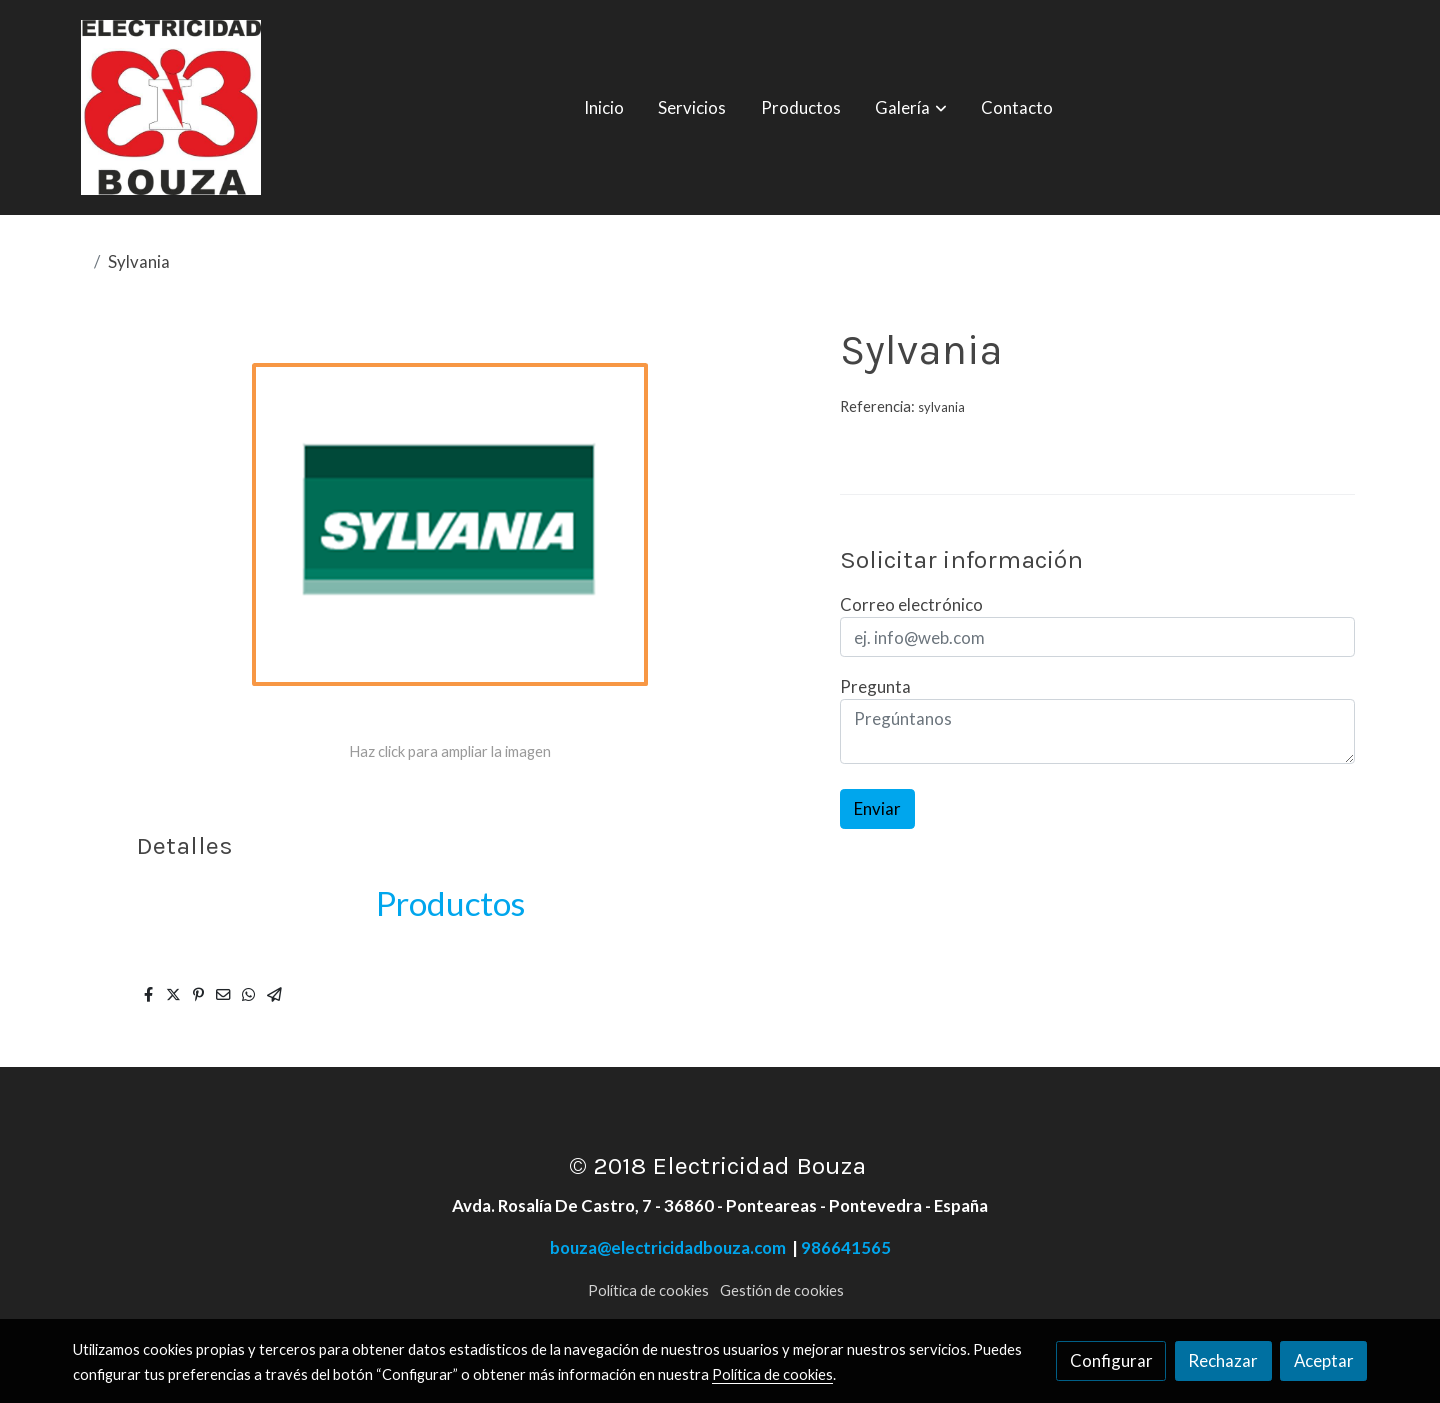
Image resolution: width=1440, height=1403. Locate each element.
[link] (171, 107)
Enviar (877, 808)
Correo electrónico (911, 604)
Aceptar (1324, 1360)
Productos (450, 903)
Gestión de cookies (782, 1290)
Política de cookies (648, 1290)
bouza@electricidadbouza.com (671, 1247)
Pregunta (875, 686)
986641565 (846, 1247)
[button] (911, 108)
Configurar (1111, 1360)
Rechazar (1223, 1360)
